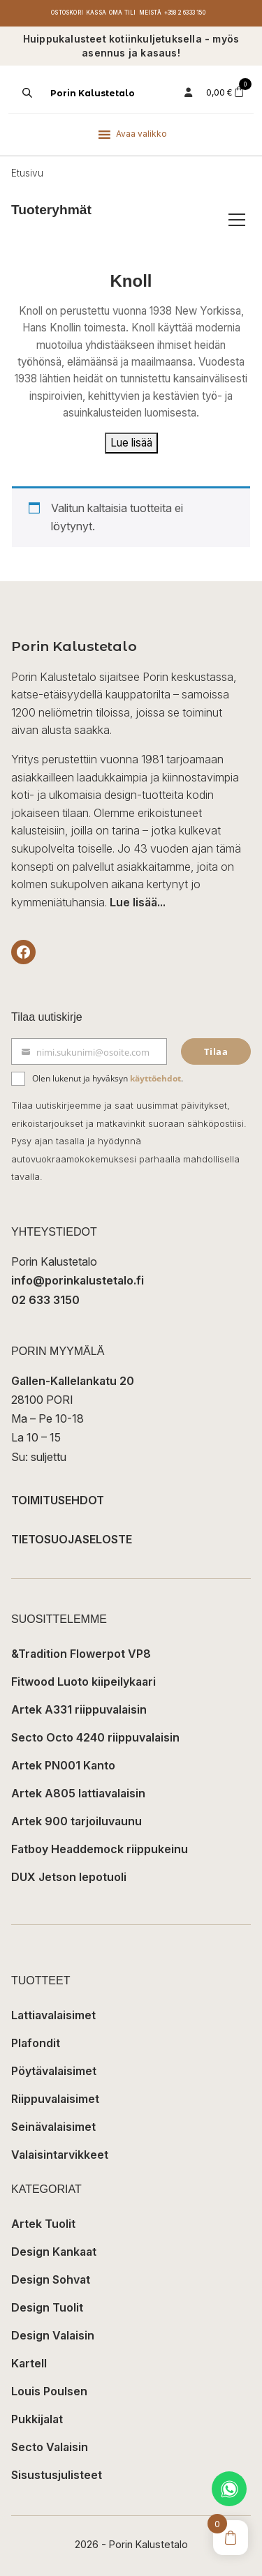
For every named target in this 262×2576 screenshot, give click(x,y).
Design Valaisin (52, 2335)
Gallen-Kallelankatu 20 (72, 1381)
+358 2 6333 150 (184, 12)
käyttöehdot (155, 1078)
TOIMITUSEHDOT (57, 1500)
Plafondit (35, 2043)
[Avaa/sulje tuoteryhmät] (237, 220)
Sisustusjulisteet (56, 2475)
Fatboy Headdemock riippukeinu (99, 1849)
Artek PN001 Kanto (63, 1765)
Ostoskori (67, 12)
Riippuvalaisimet (55, 2099)
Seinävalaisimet (53, 2127)
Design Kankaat (53, 2252)
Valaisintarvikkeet (59, 2155)
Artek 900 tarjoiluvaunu (76, 1821)
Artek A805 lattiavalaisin (78, 1793)
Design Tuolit (47, 2307)
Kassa (96, 12)
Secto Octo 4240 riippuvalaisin (95, 1737)
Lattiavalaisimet (53, 2015)
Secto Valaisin (49, 2447)
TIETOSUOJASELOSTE (71, 1539)
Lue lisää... (138, 902)
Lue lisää (131, 442)
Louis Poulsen (49, 2391)
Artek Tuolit (43, 2224)
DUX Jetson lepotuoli (68, 1877)
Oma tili (122, 12)
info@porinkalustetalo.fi (77, 1280)
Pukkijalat (37, 2419)
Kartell (29, 2363)
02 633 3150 (45, 1300)
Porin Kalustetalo (92, 93)
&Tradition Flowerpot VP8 (81, 1654)
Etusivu (27, 173)
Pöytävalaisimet (53, 2071)
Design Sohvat (50, 2279)
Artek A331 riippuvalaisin (79, 1709)
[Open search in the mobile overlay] (25, 93)
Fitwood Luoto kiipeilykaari (83, 1681)
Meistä (150, 12)
